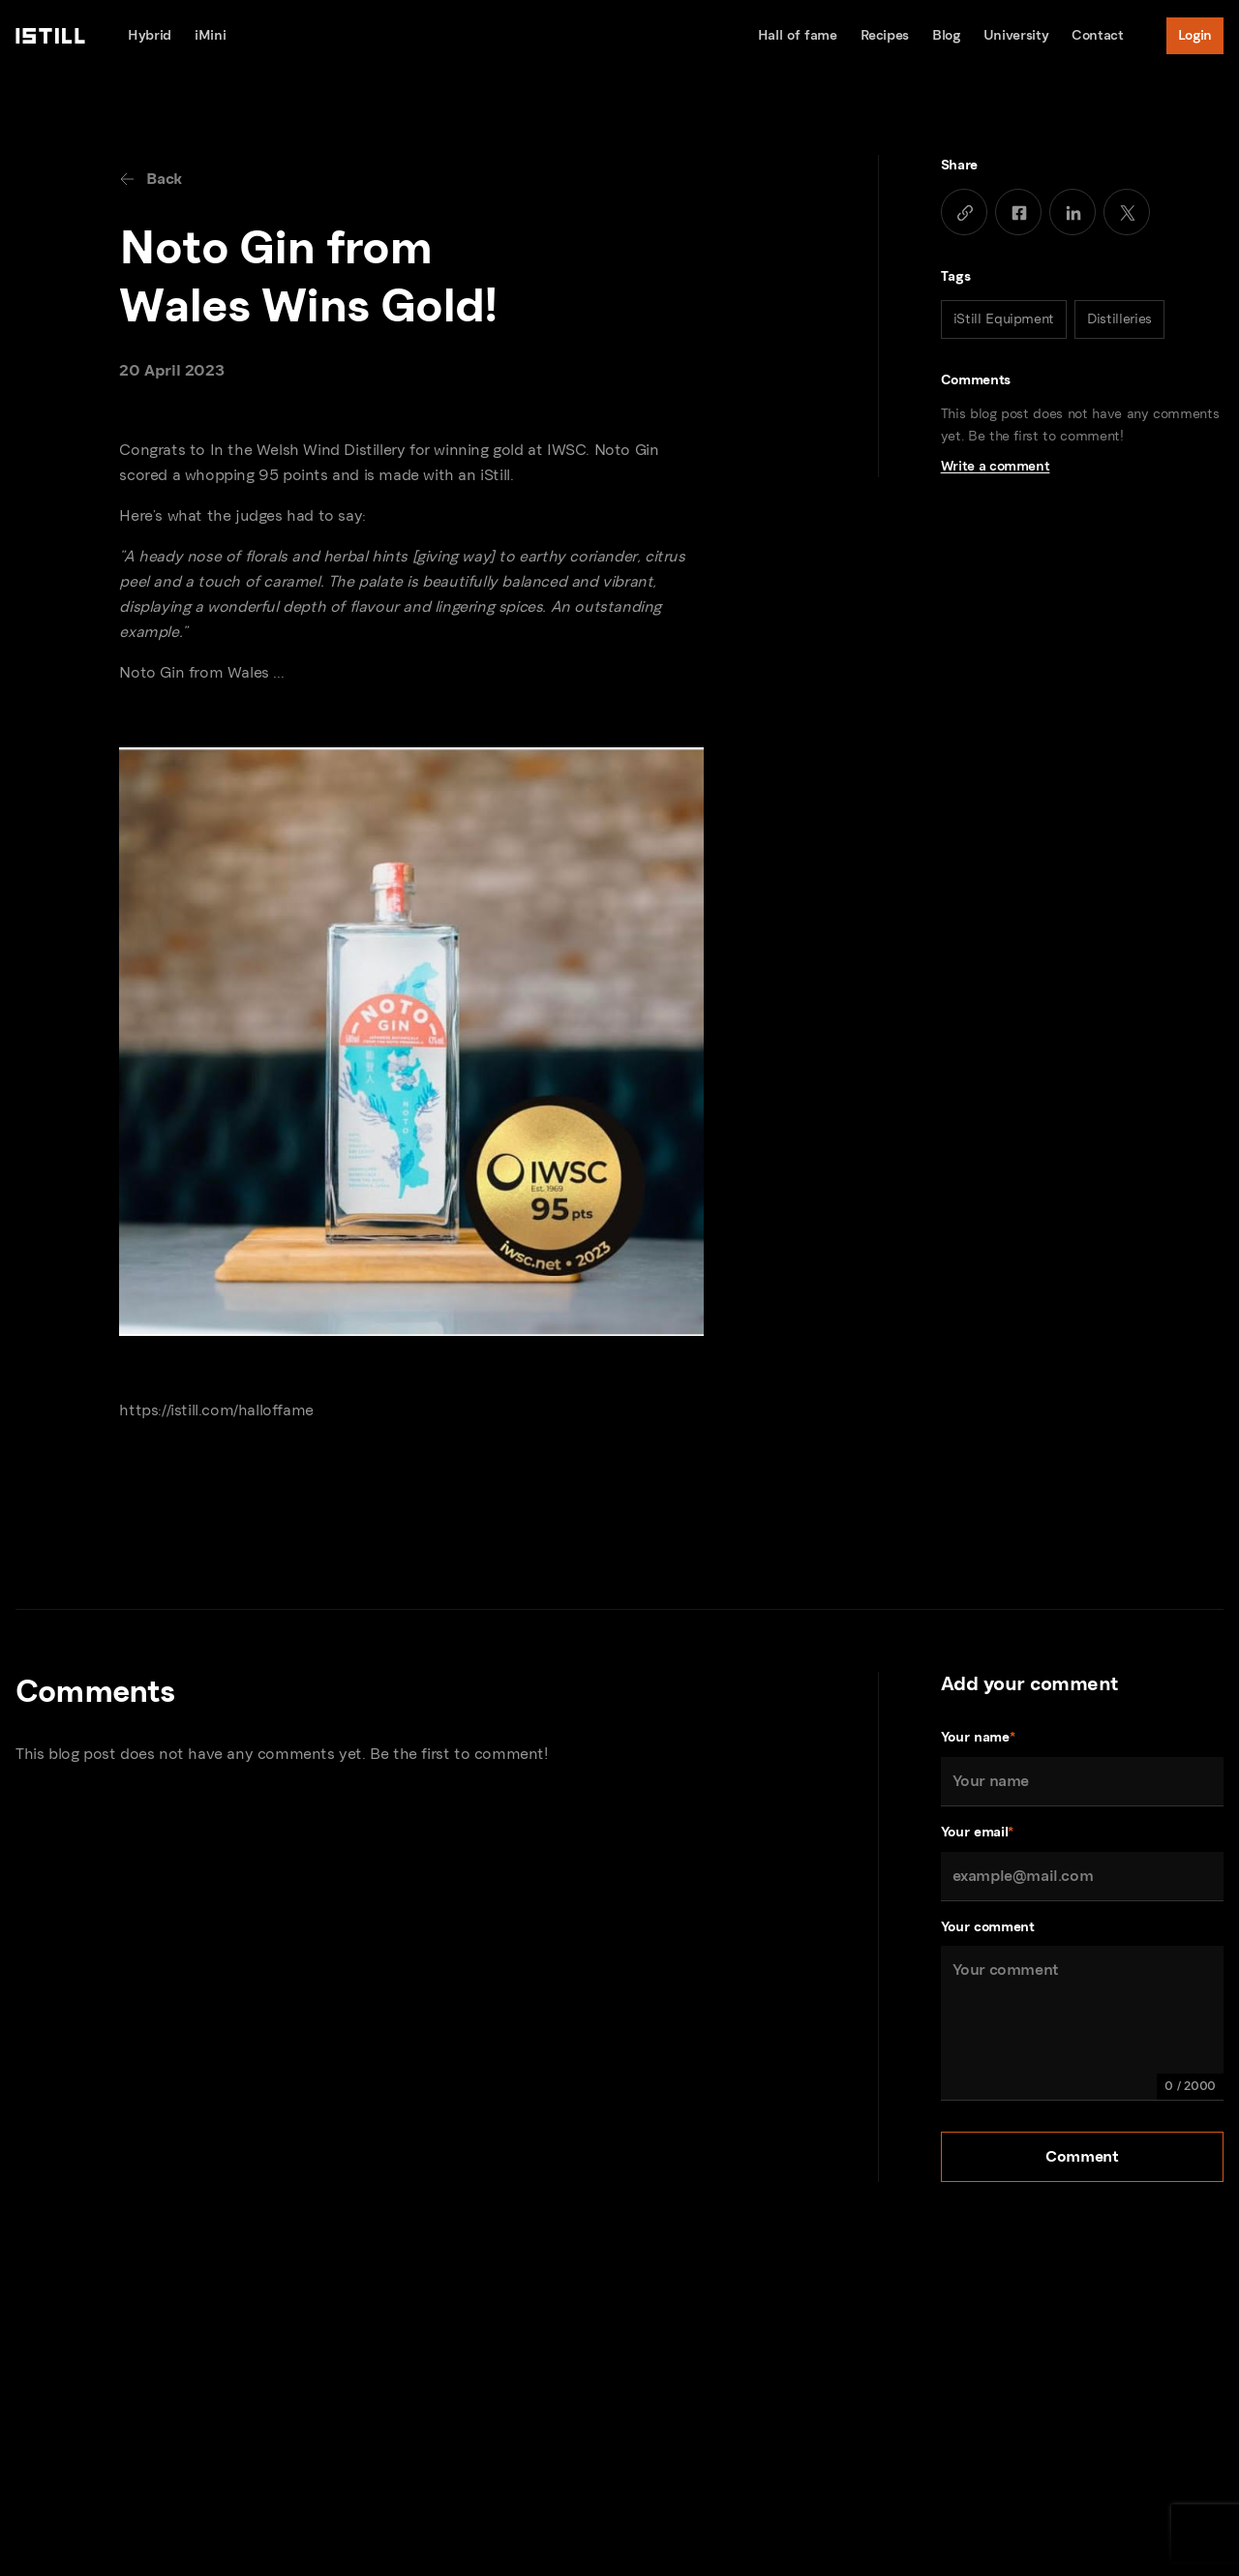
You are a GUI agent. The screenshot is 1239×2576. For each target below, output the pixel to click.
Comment (1081, 2156)
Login (1195, 35)
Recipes (885, 35)
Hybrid (149, 35)
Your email (977, 1833)
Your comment (988, 1927)
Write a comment (995, 466)
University (1016, 35)
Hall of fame (797, 35)
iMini (210, 35)
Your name (978, 1738)
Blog (946, 35)
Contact (1098, 35)
